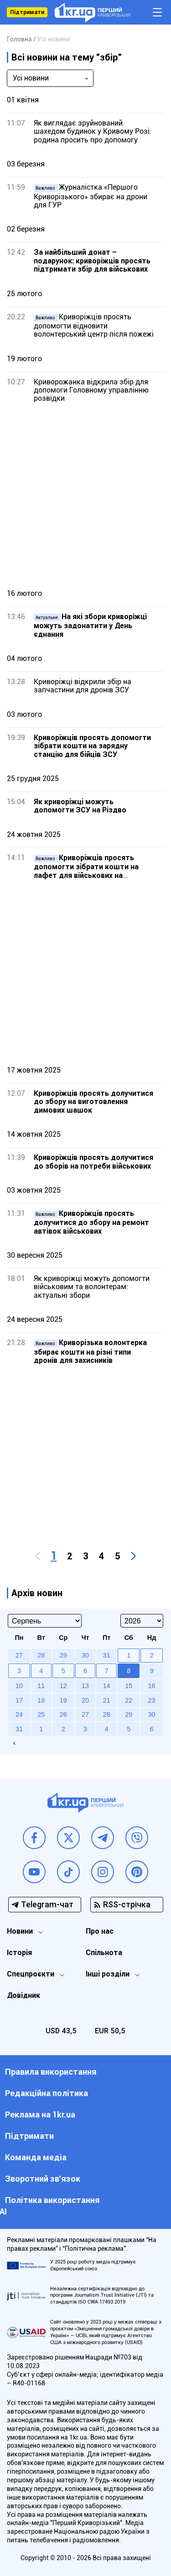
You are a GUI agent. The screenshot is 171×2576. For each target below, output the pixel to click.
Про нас (100, 1931)
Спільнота (104, 1952)
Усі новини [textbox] (31, 78)
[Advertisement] (85, 495)
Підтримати (27, 12)
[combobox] (50, 78)
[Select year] (141, 1621)
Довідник (23, 1995)
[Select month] (45, 1621)
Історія (19, 1952)
